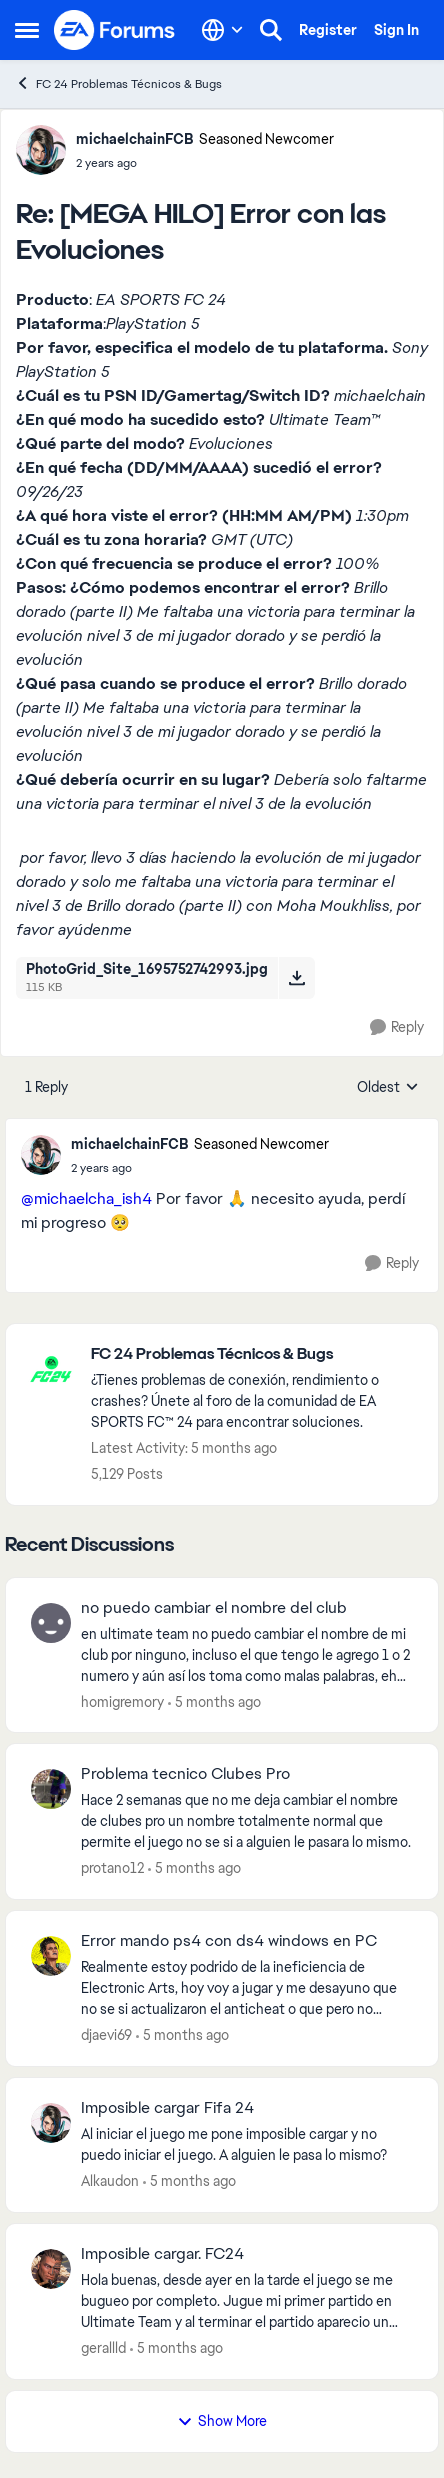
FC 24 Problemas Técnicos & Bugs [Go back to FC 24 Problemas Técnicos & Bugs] (118, 83)
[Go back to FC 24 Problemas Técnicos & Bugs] (254, 1354)
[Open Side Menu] (27, 30)
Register (328, 30)
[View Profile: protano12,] (51, 1789)
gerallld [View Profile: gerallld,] (103, 2348)
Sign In (396, 30)
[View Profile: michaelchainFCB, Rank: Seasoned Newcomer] (41, 150)
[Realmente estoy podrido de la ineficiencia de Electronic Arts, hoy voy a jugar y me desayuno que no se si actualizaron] (247, 1988)
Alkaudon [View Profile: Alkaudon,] (110, 2181)
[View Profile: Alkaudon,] (51, 2123)
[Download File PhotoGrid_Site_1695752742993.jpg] (296, 978)
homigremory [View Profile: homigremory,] (122, 1701)
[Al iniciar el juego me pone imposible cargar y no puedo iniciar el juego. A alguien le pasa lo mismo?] (247, 2145)
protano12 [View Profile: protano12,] (112, 1868)
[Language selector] (222, 30)
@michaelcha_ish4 (86, 1198)
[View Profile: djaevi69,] (51, 1956)
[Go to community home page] (115, 30)
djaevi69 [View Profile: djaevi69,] (106, 2035)
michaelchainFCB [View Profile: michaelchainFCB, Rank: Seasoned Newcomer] (135, 139)
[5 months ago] (214, 1701)
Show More (222, 2421)
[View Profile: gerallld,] (51, 2269)
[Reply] (397, 1027)
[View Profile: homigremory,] (51, 1623)
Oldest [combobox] (388, 1088)
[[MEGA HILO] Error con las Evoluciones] (205, 163)
